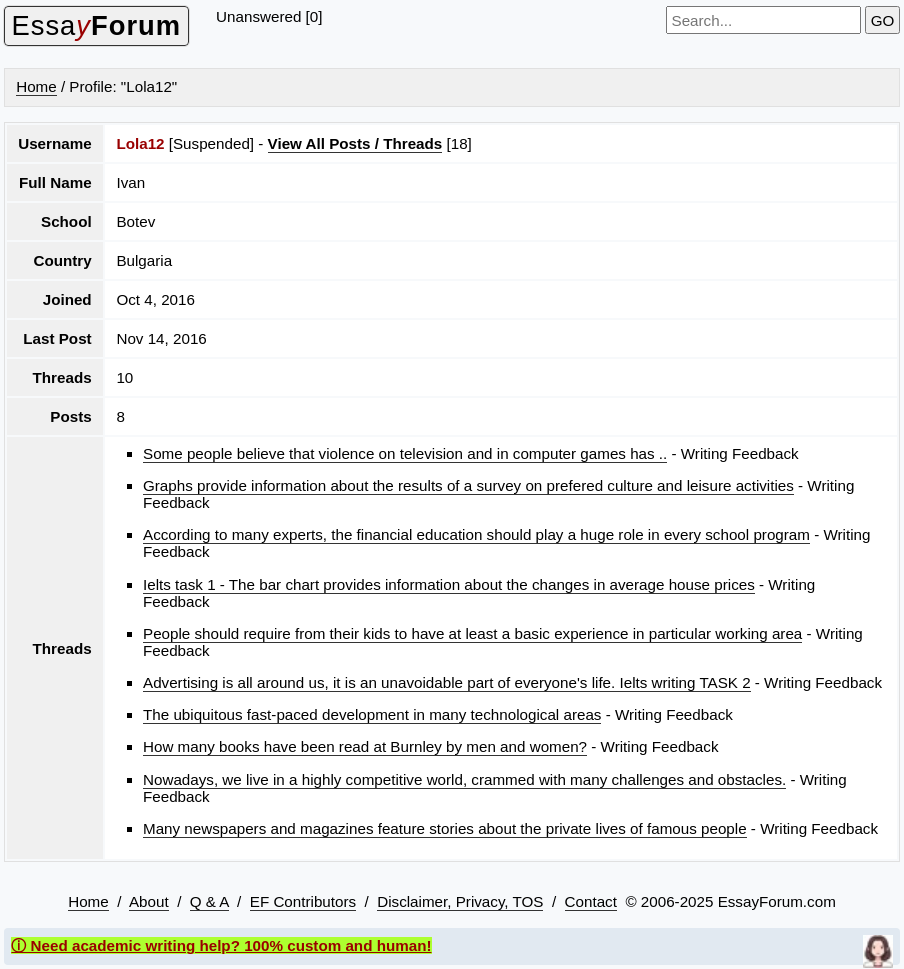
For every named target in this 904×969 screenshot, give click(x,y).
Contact (591, 901)
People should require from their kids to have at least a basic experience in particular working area (472, 633)
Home (36, 86)
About (149, 901)
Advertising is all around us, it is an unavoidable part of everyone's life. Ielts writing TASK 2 (447, 682)
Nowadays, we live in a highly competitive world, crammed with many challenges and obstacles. (464, 779)
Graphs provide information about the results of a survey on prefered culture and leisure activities (468, 485)
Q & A (209, 901)
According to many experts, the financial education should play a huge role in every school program (476, 534)
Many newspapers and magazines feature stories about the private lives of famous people (445, 828)
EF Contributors (303, 901)
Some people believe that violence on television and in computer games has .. (405, 453)
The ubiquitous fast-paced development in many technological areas (372, 714)
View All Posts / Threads (355, 143)
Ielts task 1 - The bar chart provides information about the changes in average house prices (449, 584)
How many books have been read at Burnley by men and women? (365, 746)
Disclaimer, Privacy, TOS (460, 901)
